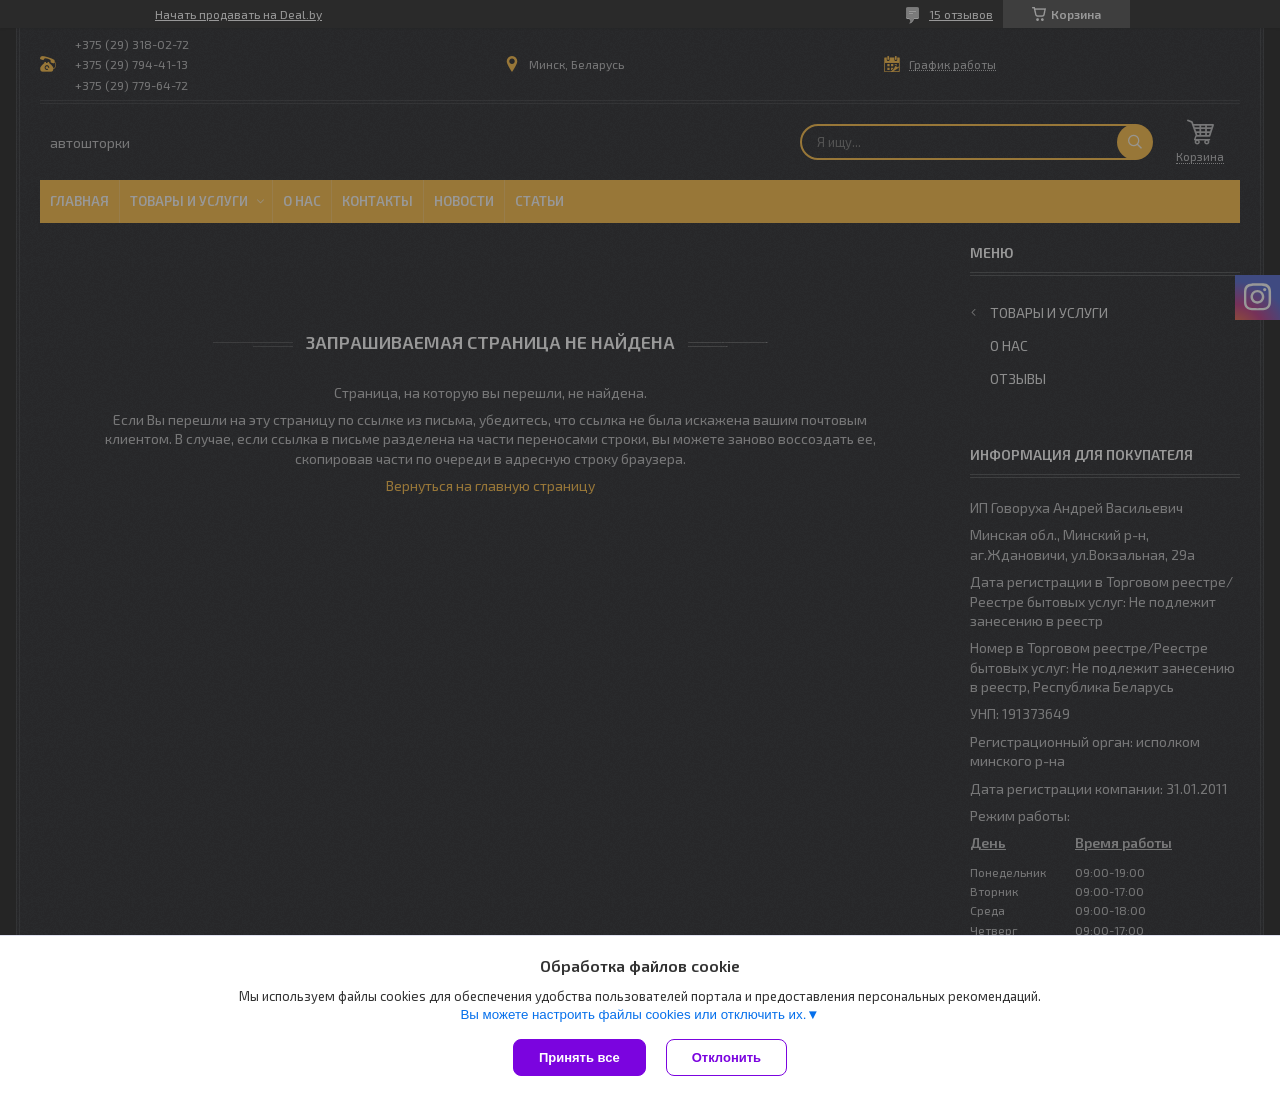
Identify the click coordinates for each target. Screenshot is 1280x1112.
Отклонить (726, 1057)
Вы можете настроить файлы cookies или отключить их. (633, 1014)
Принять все (579, 1057)
